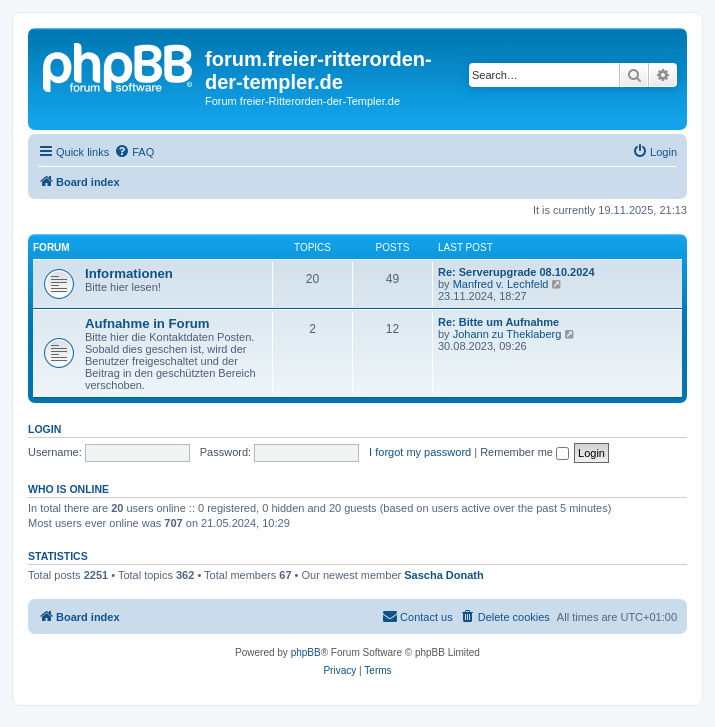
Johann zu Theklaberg (507, 334)
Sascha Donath (443, 575)
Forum (51, 247)
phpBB (306, 652)
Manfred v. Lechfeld (501, 284)
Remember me (524, 452)
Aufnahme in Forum (147, 323)
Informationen (129, 273)
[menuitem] (134, 152)
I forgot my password (420, 452)
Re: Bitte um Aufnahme (498, 322)
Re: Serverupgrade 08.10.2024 (516, 272)
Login (44, 429)
